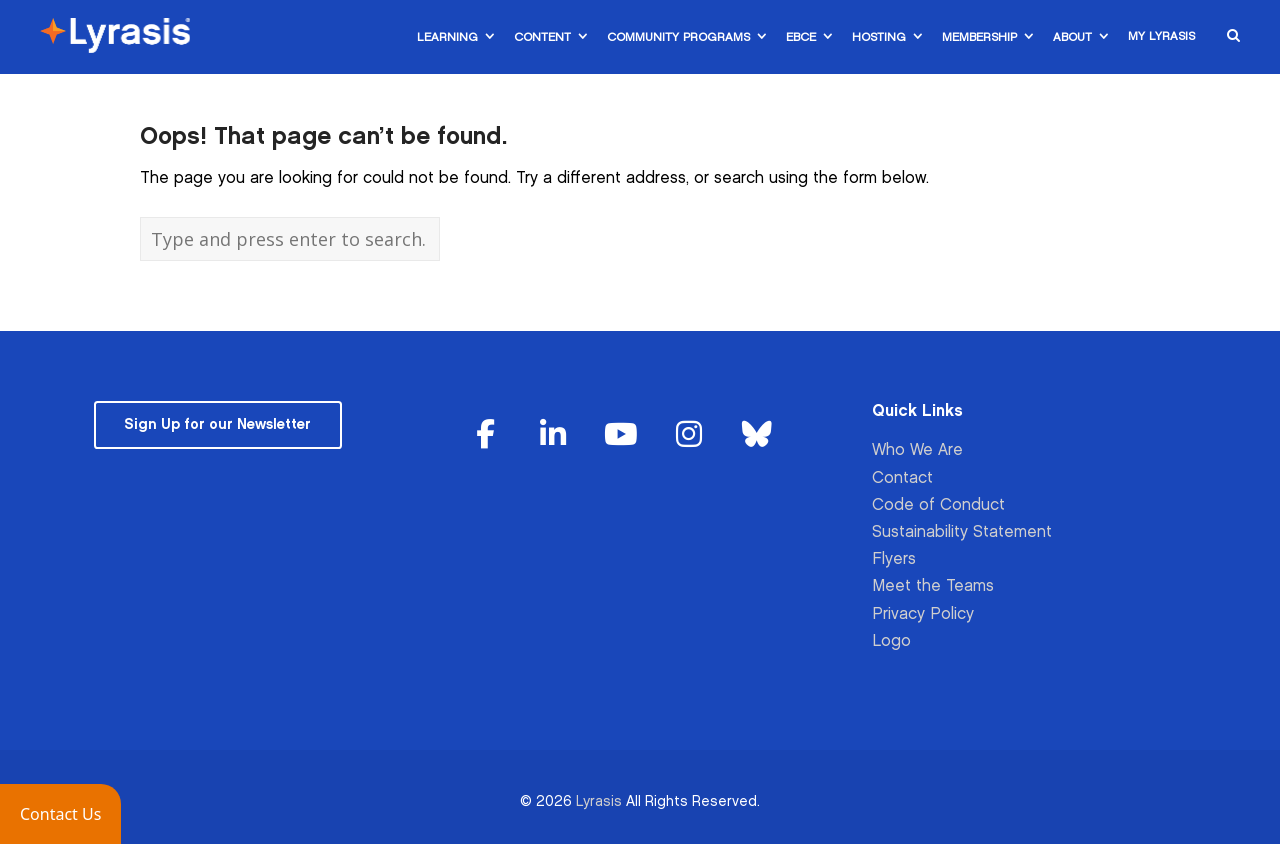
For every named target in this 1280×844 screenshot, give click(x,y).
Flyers (894, 559)
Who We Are (917, 450)
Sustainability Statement (962, 532)
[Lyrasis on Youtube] (621, 435)
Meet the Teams (933, 586)
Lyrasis (599, 801)
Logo (891, 641)
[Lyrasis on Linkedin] (554, 435)
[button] (60, 814)
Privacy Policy (923, 614)
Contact (902, 478)
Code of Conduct (938, 505)
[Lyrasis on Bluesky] (757, 435)
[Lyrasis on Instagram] (689, 435)
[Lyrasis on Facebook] (486, 435)
